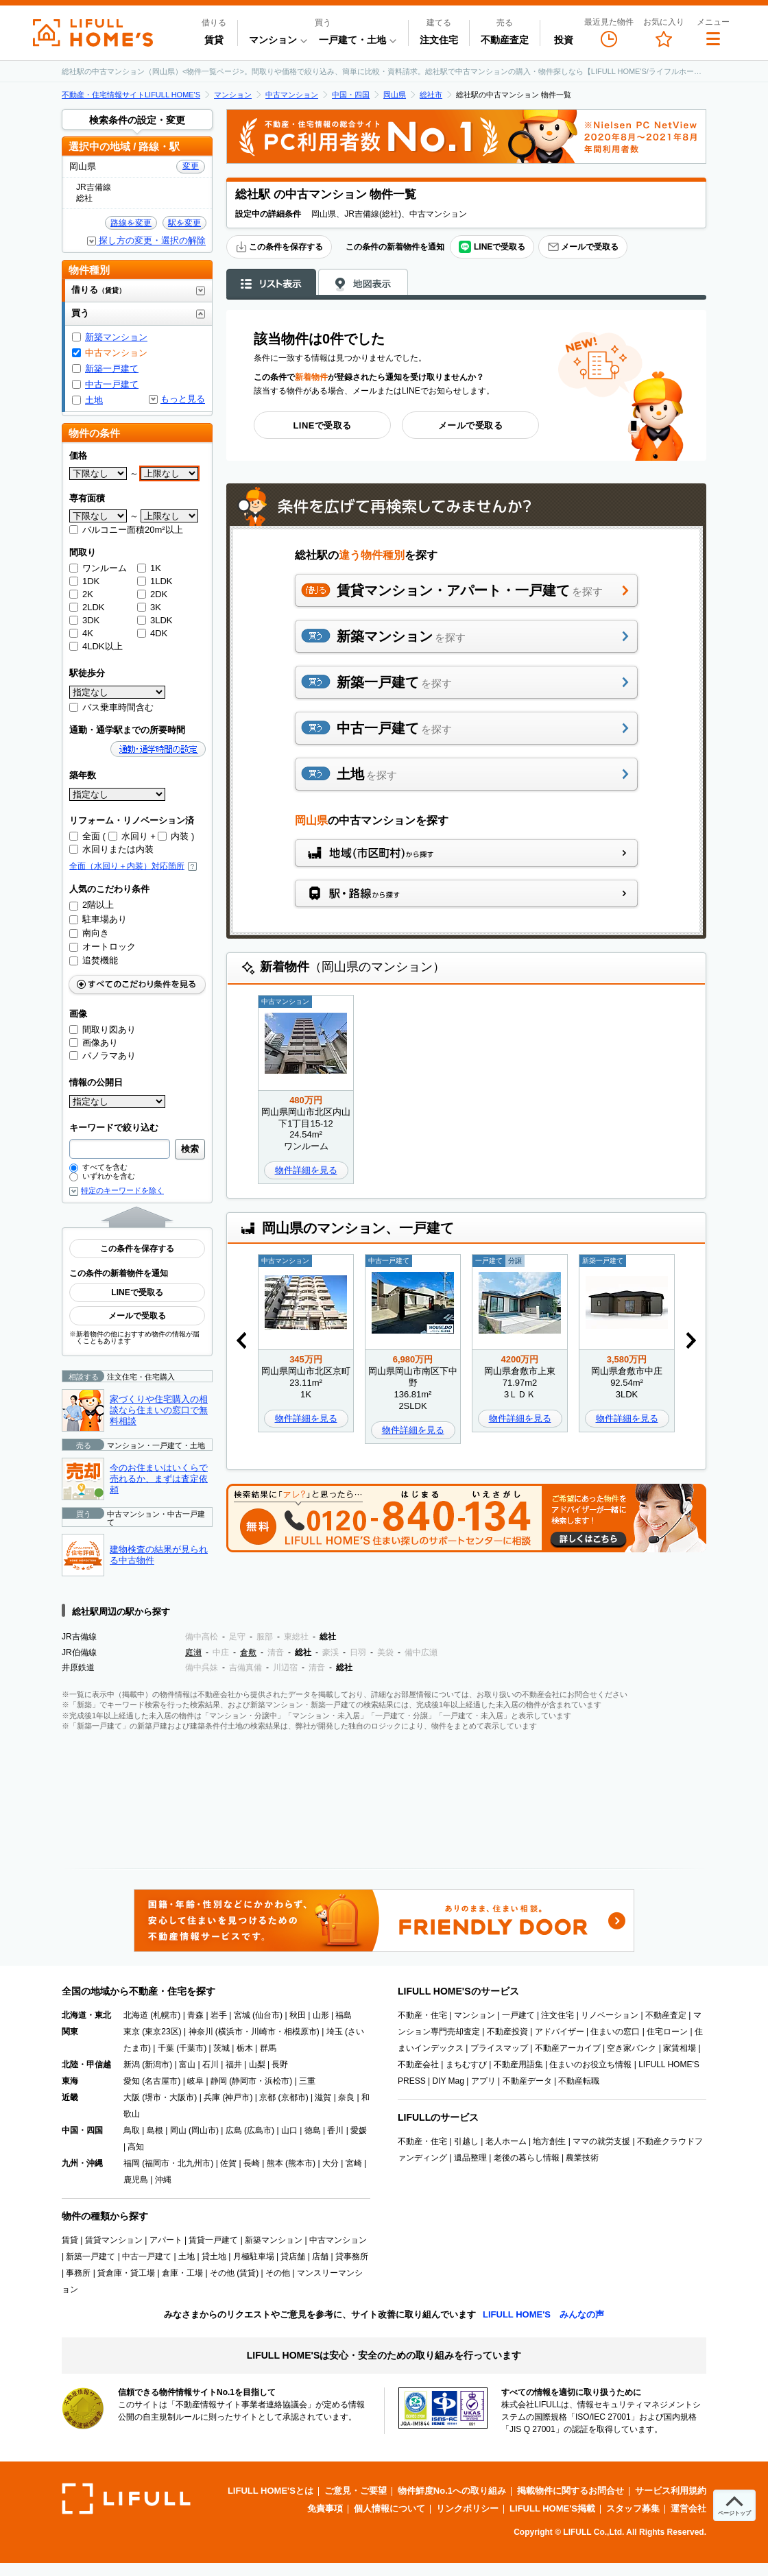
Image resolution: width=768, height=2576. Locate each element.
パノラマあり (102, 1055)
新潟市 (157, 2064)
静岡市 (244, 2081)
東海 (70, 2081)
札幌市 (165, 2015)
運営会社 (688, 2508)
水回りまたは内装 (111, 849)
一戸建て (518, 2015)
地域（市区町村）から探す (466, 853)
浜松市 (277, 2081)
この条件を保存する (279, 247)
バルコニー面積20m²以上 (126, 530)
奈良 (346, 2097)
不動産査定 (505, 39)
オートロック (102, 946)
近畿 (70, 2097)
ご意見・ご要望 (355, 2490)
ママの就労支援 (601, 2141)
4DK (152, 633)
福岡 (131, 2163)
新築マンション (116, 337)
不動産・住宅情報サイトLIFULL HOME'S (131, 95)
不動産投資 (507, 2031)
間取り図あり (102, 1029)
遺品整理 (470, 2158)
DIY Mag (448, 2081)
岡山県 (394, 95)
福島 (343, 2015)
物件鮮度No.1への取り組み (452, 2490)
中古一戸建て (112, 384)
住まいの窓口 (615, 2031)
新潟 (131, 2064)
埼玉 (334, 2031)
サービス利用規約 (670, 2490)
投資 (563, 39)
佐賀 (228, 2163)
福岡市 (157, 2163)
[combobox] (119, 1149)
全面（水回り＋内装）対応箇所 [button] (133, 866)
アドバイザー (559, 2031)
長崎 (251, 2163)
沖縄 (163, 2179)
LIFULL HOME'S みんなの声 (543, 2314)
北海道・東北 (86, 2015)
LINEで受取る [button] (492, 247)
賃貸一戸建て (213, 2240)
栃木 (245, 2048)
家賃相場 (679, 2048)
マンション (233, 95)
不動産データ (527, 2081)
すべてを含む (98, 1167)
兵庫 (212, 2097)
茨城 (221, 2048)
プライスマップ (499, 2048)
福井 (234, 2064)
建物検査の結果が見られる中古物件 (159, 1554)
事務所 (78, 2273)
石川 (210, 2064)
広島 (234, 2130)
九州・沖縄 (82, 2163)
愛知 (131, 2081)
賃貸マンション (114, 2240)
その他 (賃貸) (234, 2273)
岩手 (219, 2015)
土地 (94, 400)
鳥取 (131, 2130)
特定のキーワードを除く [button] (122, 1190)
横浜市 (230, 2031)
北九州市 (194, 2163)
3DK (84, 620)
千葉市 (191, 2048)
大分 (330, 2163)
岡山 (178, 2130)
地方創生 (549, 2141)
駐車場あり (98, 919)
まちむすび (466, 2064)
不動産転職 (578, 2081)
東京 (131, 2031)
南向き (89, 933)
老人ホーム (506, 2141)
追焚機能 (93, 960)
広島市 (259, 2130)
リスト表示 (271, 282)
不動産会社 (418, 2064)
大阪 (131, 2097)
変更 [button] (190, 166)
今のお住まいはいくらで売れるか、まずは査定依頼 (159, 1478)
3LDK (155, 620)
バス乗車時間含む (111, 707)
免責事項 (325, 2508)
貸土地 (214, 2256)
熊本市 (300, 2163)
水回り (128, 836)
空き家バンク (631, 2048)
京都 (267, 2097)
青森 (195, 2015)
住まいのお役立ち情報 (590, 2064)
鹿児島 (135, 2179)
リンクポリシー (467, 2508)
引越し (466, 2141)
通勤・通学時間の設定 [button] (158, 749)
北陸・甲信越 (86, 2064)
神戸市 (237, 2097)
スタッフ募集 (633, 2508)
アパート (165, 2240)
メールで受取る (583, 247)
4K (81, 633)
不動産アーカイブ (568, 2048)
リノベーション (609, 2015)
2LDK (87, 607)
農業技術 (582, 2158)
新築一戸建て (112, 368)
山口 (289, 2130)
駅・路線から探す (466, 893)
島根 (155, 2130)
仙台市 (267, 2015)
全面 (84, 836)
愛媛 (358, 2130)
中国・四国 (351, 95)
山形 (321, 2015)
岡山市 (203, 2130)
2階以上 (91, 905)
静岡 (219, 2081)
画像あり (93, 1042)
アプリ (483, 2081)
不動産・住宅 (422, 2015)
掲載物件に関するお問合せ (570, 2490)
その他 (277, 2273)
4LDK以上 (96, 646)
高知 (136, 2147)
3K (149, 607)
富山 (187, 2064)
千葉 (166, 2048)
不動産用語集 (518, 2064)
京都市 (293, 2097)
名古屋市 (161, 2081)
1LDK (155, 581)
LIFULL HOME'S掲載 (552, 2508)
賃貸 (214, 39)
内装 (173, 836)
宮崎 (354, 2163)
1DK (84, 581)
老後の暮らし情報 (527, 2158)
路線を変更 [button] (131, 223)
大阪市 (181, 2097)
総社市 (431, 95)
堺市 (153, 2097)
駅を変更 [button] (184, 223)
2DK (152, 594)
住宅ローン (667, 2031)
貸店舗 (292, 2256)
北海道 (135, 2015)
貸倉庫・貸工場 (126, 2273)
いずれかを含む (102, 1176)
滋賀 (323, 2097)
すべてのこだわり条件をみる (137, 984)
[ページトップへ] (734, 2505)
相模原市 (300, 2031)
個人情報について (389, 2508)
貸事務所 (351, 2256)
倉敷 (248, 1652)
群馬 (268, 2048)
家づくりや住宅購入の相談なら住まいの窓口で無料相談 (159, 1409)
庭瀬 (193, 1652)
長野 (280, 2064)
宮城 (242, 2015)
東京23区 (161, 2031)
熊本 (275, 2163)
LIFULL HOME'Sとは (270, 2490)
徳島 (312, 2130)
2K (81, 594)
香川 (335, 2130)
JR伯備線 (79, 1652)
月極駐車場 (253, 2256)
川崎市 (263, 2031)
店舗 (320, 2256)
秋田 (297, 2015)
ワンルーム (98, 568)
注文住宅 (439, 39)
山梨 (257, 2064)
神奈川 (201, 2031)
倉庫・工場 (182, 2273)
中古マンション (291, 95)
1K (149, 568)
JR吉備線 (79, 1636)
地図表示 (363, 282)
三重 (307, 2081)
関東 (70, 2031)
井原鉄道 (78, 1667)
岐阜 (195, 2081)
